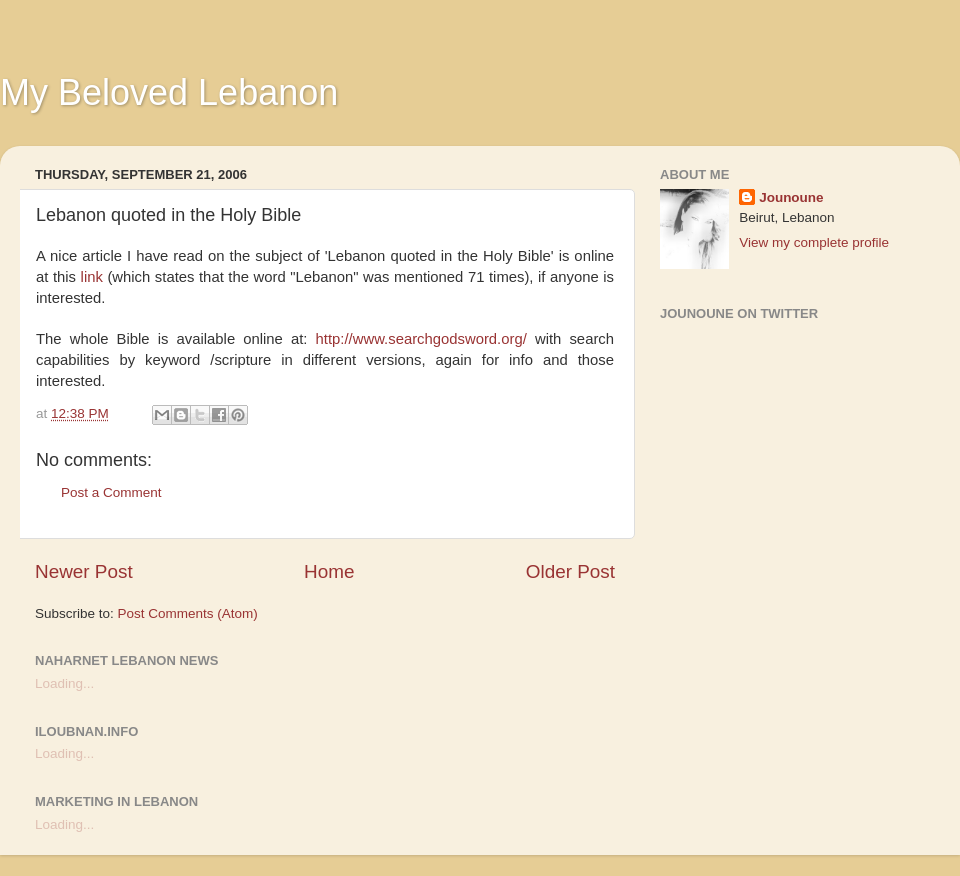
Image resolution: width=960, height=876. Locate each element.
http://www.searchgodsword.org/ (421, 339)
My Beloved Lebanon (169, 92)
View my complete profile (814, 242)
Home (329, 571)
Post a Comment (111, 492)
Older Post (570, 571)
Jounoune (791, 197)
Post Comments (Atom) (188, 613)
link (94, 277)
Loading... (64, 683)
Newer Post (84, 571)
